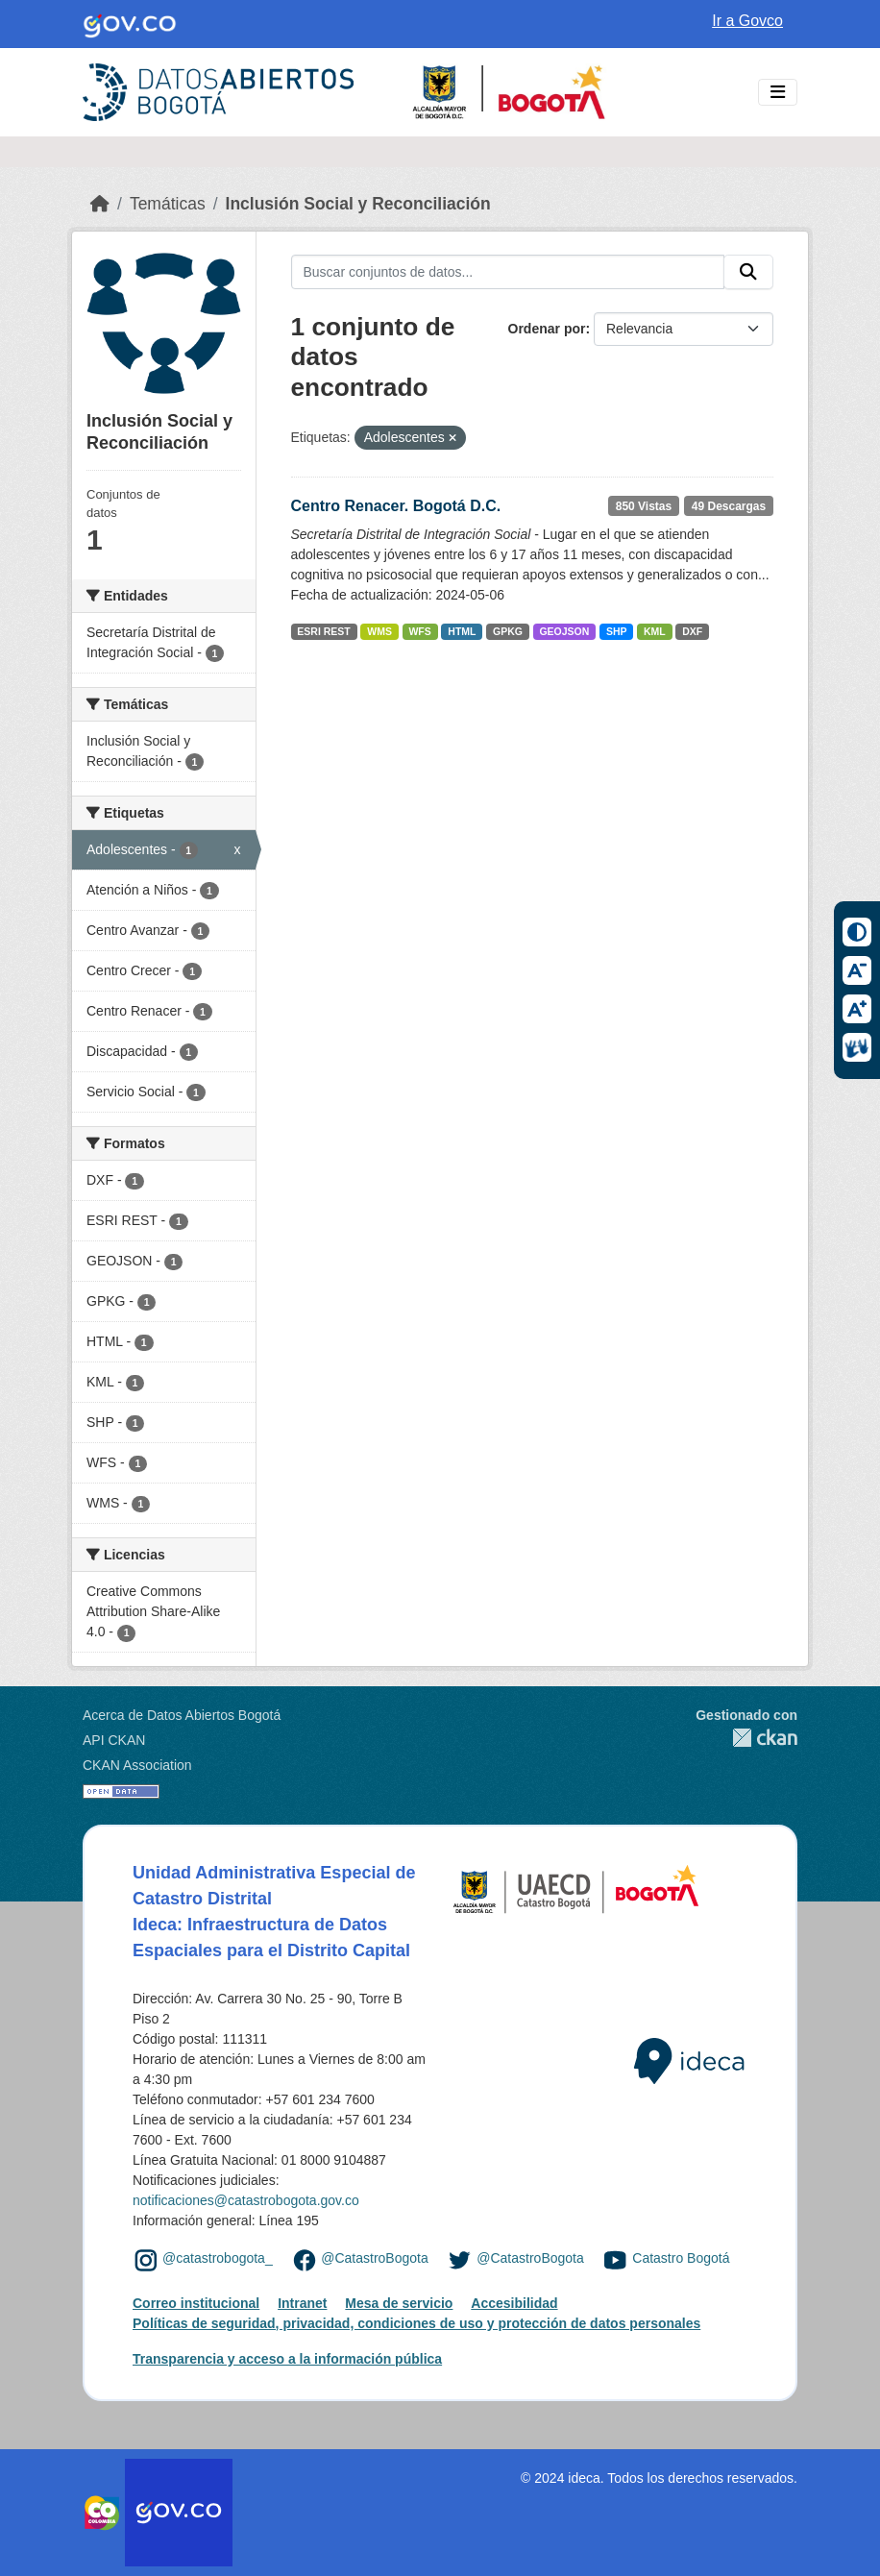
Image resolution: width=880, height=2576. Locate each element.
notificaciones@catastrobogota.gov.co (246, 2200)
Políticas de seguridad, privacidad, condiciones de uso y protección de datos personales (416, 2323)
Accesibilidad (514, 2303)
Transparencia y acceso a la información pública (287, 2359)
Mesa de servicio (398, 2303)
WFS (419, 631)
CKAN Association (137, 1765)
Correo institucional (196, 2303)
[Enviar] (748, 272)
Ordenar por (547, 328)
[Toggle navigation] (777, 93)
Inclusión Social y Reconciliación (358, 203)
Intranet (302, 2303)
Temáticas (168, 203)
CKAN (746, 1738)
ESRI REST (323, 631)
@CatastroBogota (374, 2259)
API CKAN (114, 1740)
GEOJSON (564, 631)
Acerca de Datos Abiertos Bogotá (182, 1715)
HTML (462, 631)
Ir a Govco (747, 20)
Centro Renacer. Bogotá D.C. (396, 506)
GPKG (508, 631)
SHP (616, 631)
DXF (692, 631)
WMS (379, 631)
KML (655, 631)
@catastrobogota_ (217, 2259)
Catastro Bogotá (680, 2259)
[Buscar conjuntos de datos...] (508, 272)
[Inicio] (100, 203)
